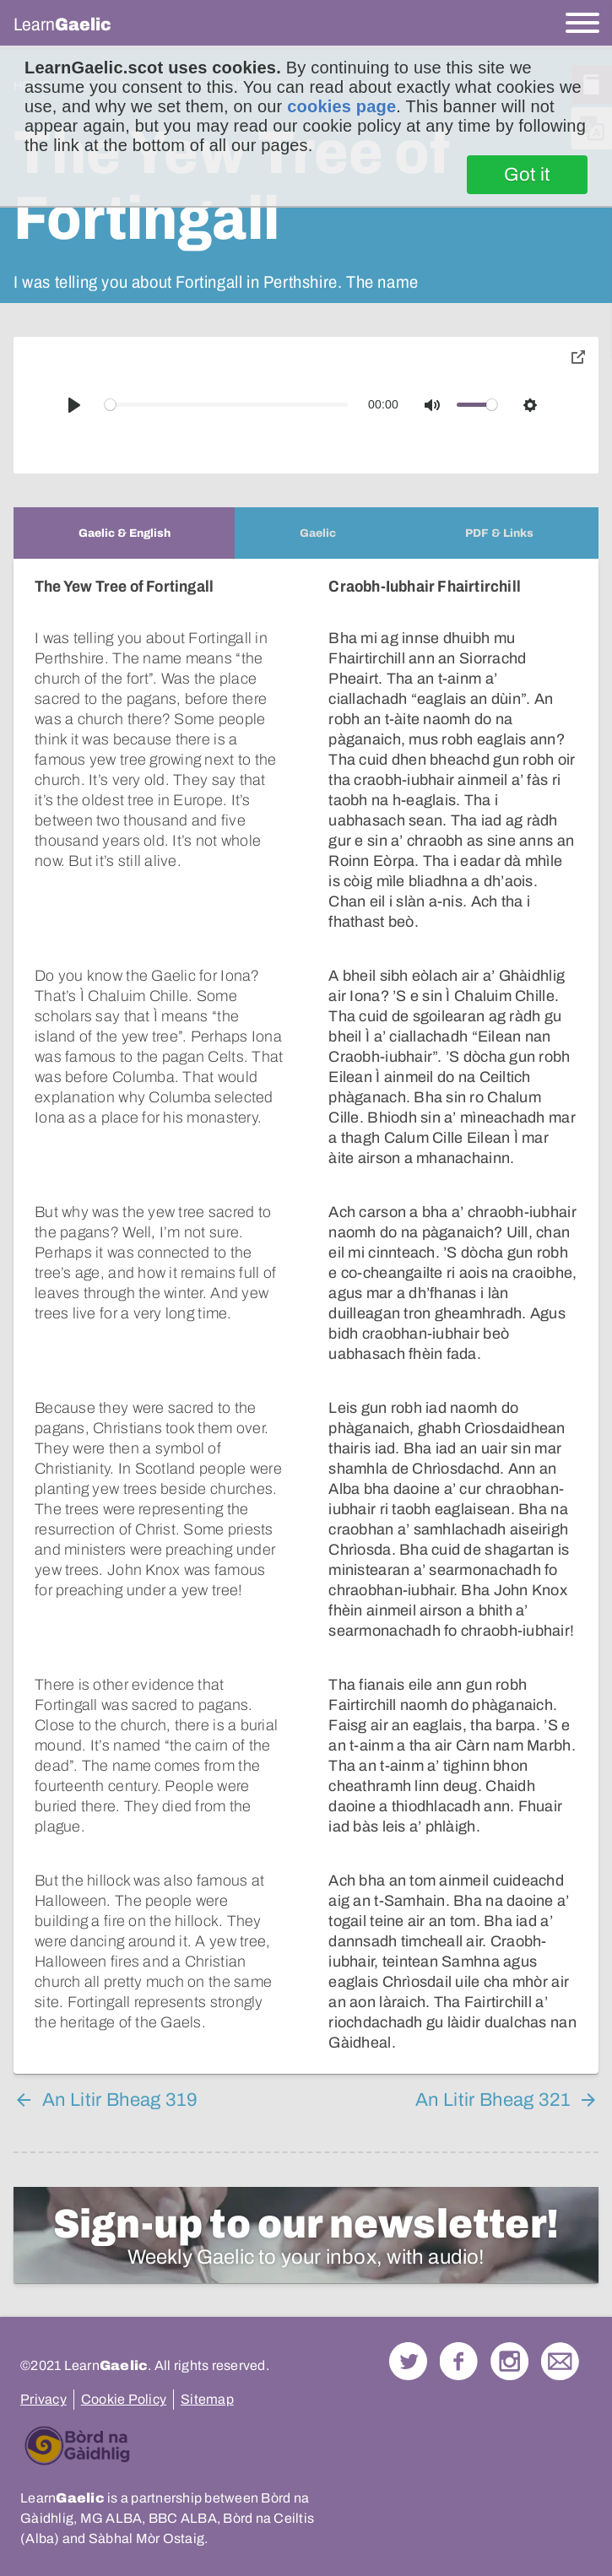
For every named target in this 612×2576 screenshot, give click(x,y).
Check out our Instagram (509, 2361)
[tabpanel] (306, 1316)
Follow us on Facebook (459, 2361)
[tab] (124, 533)
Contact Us (560, 2361)
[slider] (227, 405)
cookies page (341, 106)
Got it (527, 175)
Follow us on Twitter (408, 2361)
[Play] (74, 405)
